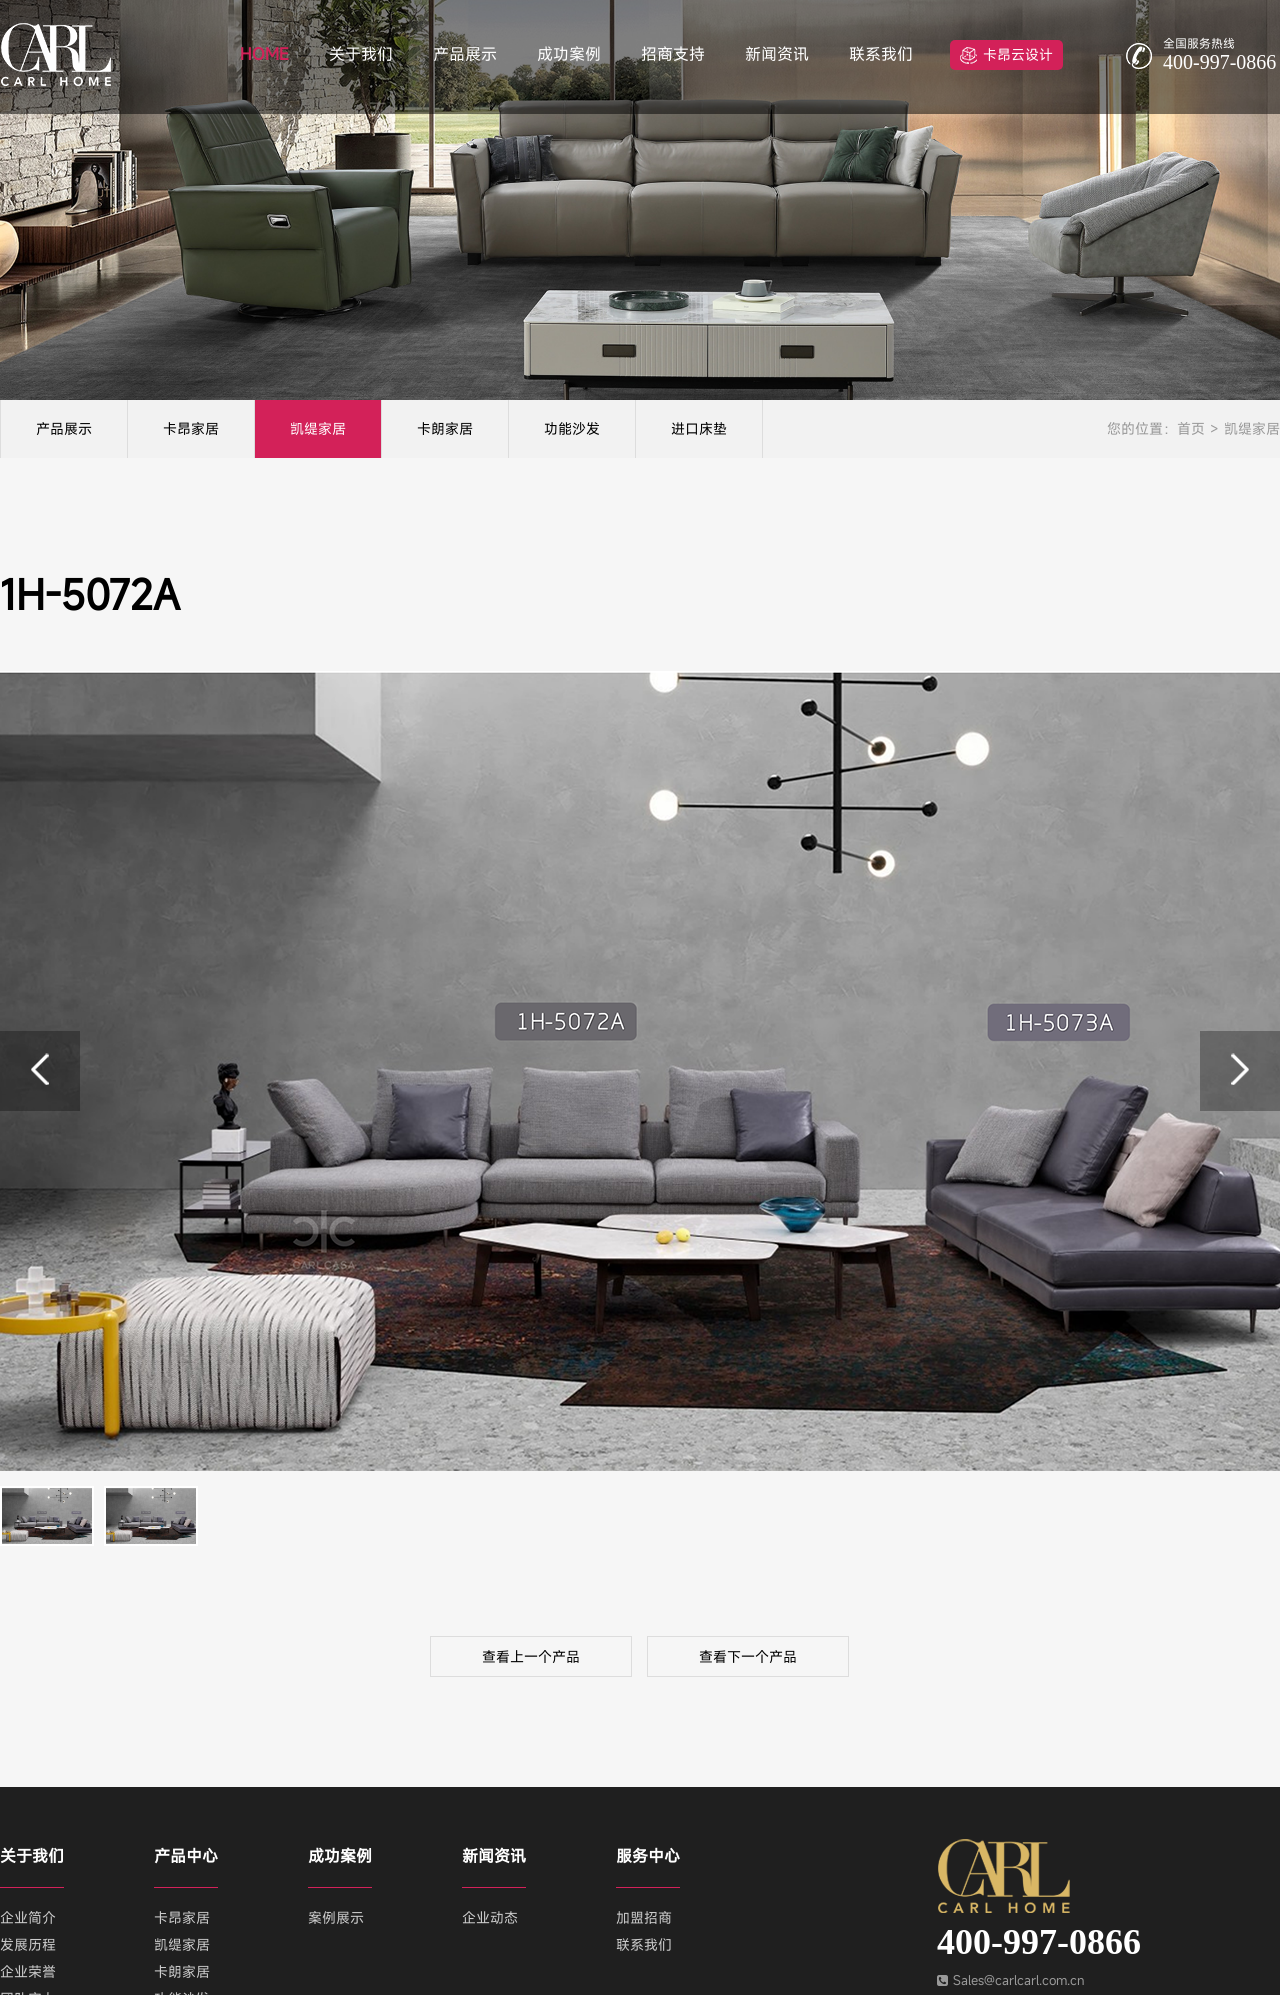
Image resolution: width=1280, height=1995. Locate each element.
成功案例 (569, 54)
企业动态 (490, 1917)
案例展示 (336, 1917)
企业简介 (28, 1917)
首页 (1191, 428)
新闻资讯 (777, 54)
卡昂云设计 (1018, 54)
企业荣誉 (28, 1971)
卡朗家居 (445, 428)
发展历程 (28, 1944)
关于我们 (361, 54)
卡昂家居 (191, 428)
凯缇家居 (318, 428)
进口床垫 (699, 428)
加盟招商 (644, 1917)
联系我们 (881, 54)
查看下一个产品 (748, 1656)
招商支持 (673, 54)
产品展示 (465, 54)
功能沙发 (572, 428)
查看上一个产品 (531, 1656)
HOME (264, 54)
